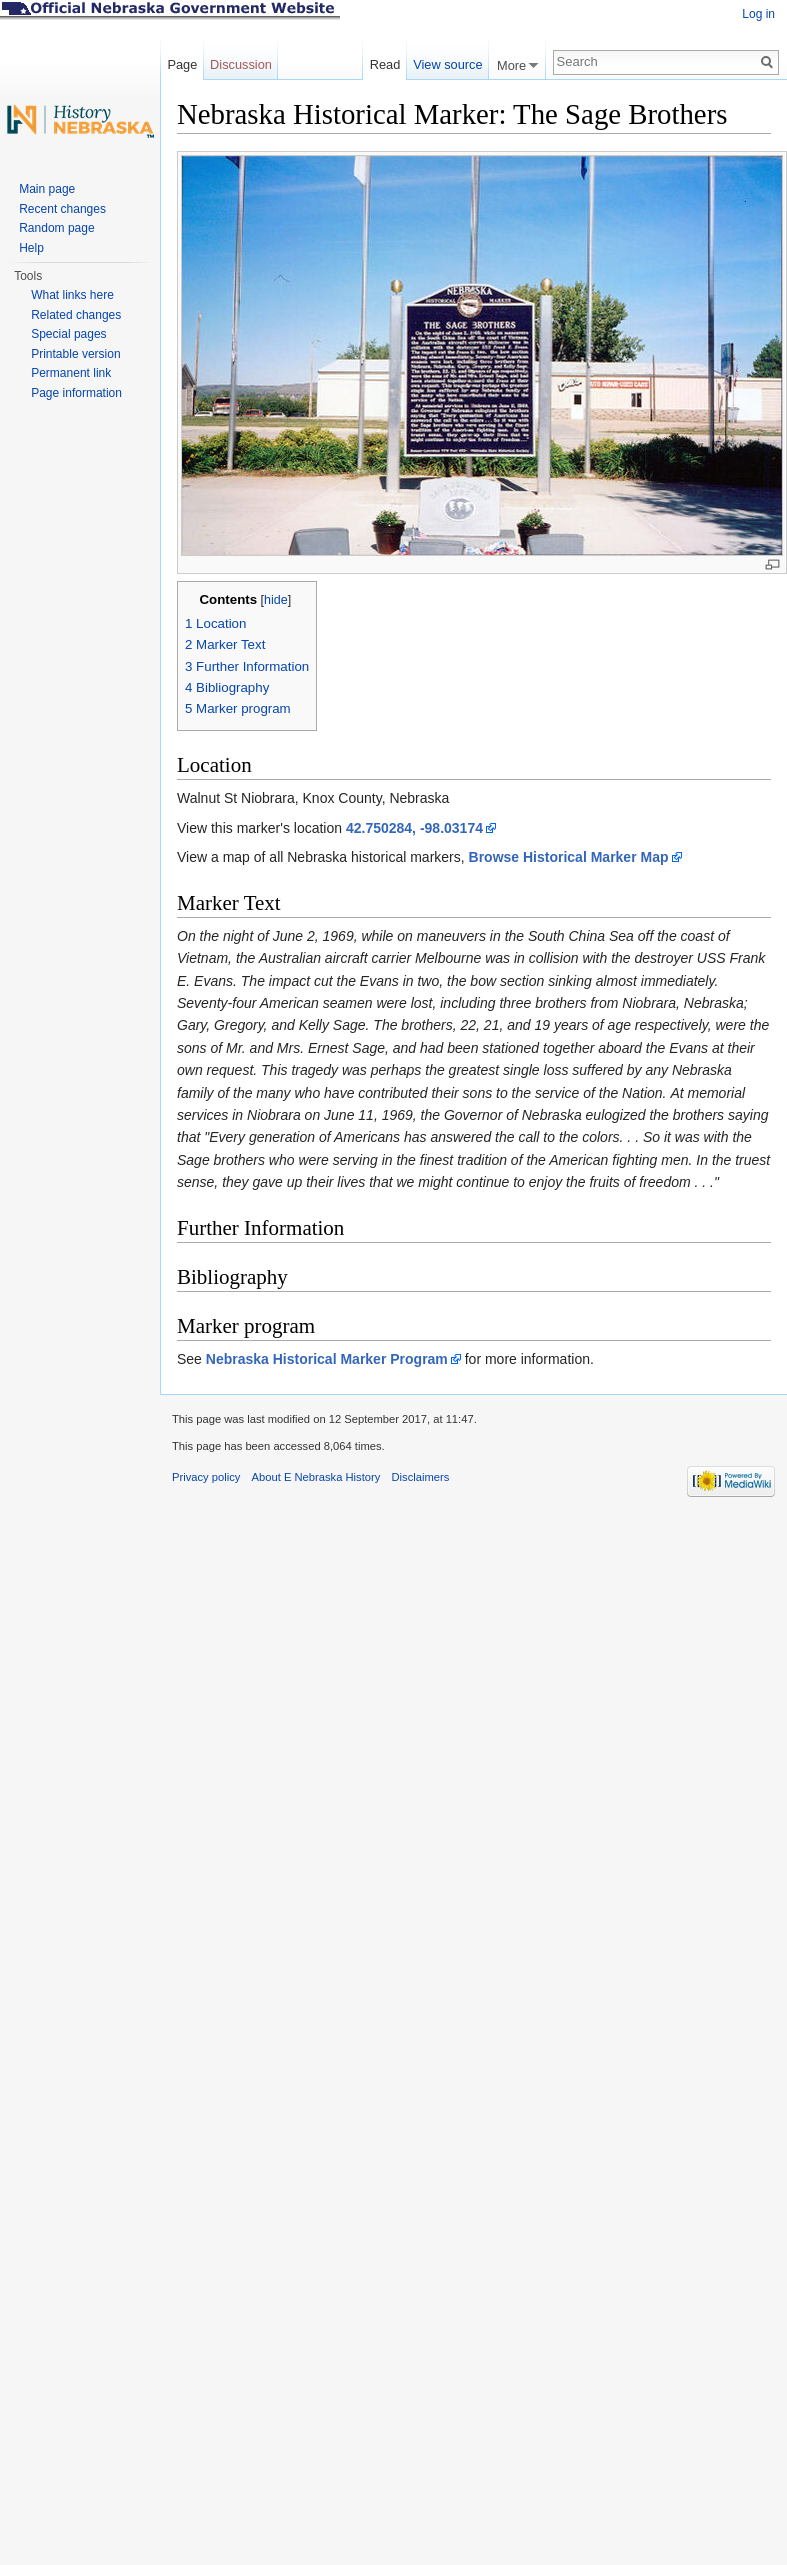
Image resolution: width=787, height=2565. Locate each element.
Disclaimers (420, 1477)
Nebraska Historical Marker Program (327, 1359)
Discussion (241, 64)
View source (447, 64)
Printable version (75, 354)
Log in (758, 14)
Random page (56, 228)
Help (31, 248)
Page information (76, 393)
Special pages (68, 334)
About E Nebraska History (316, 1477)
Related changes (76, 315)
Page (182, 64)
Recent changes (62, 209)
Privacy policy (206, 1477)
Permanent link (71, 373)
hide (276, 600)
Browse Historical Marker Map (569, 857)
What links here (72, 295)
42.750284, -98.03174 (414, 828)
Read (385, 64)
